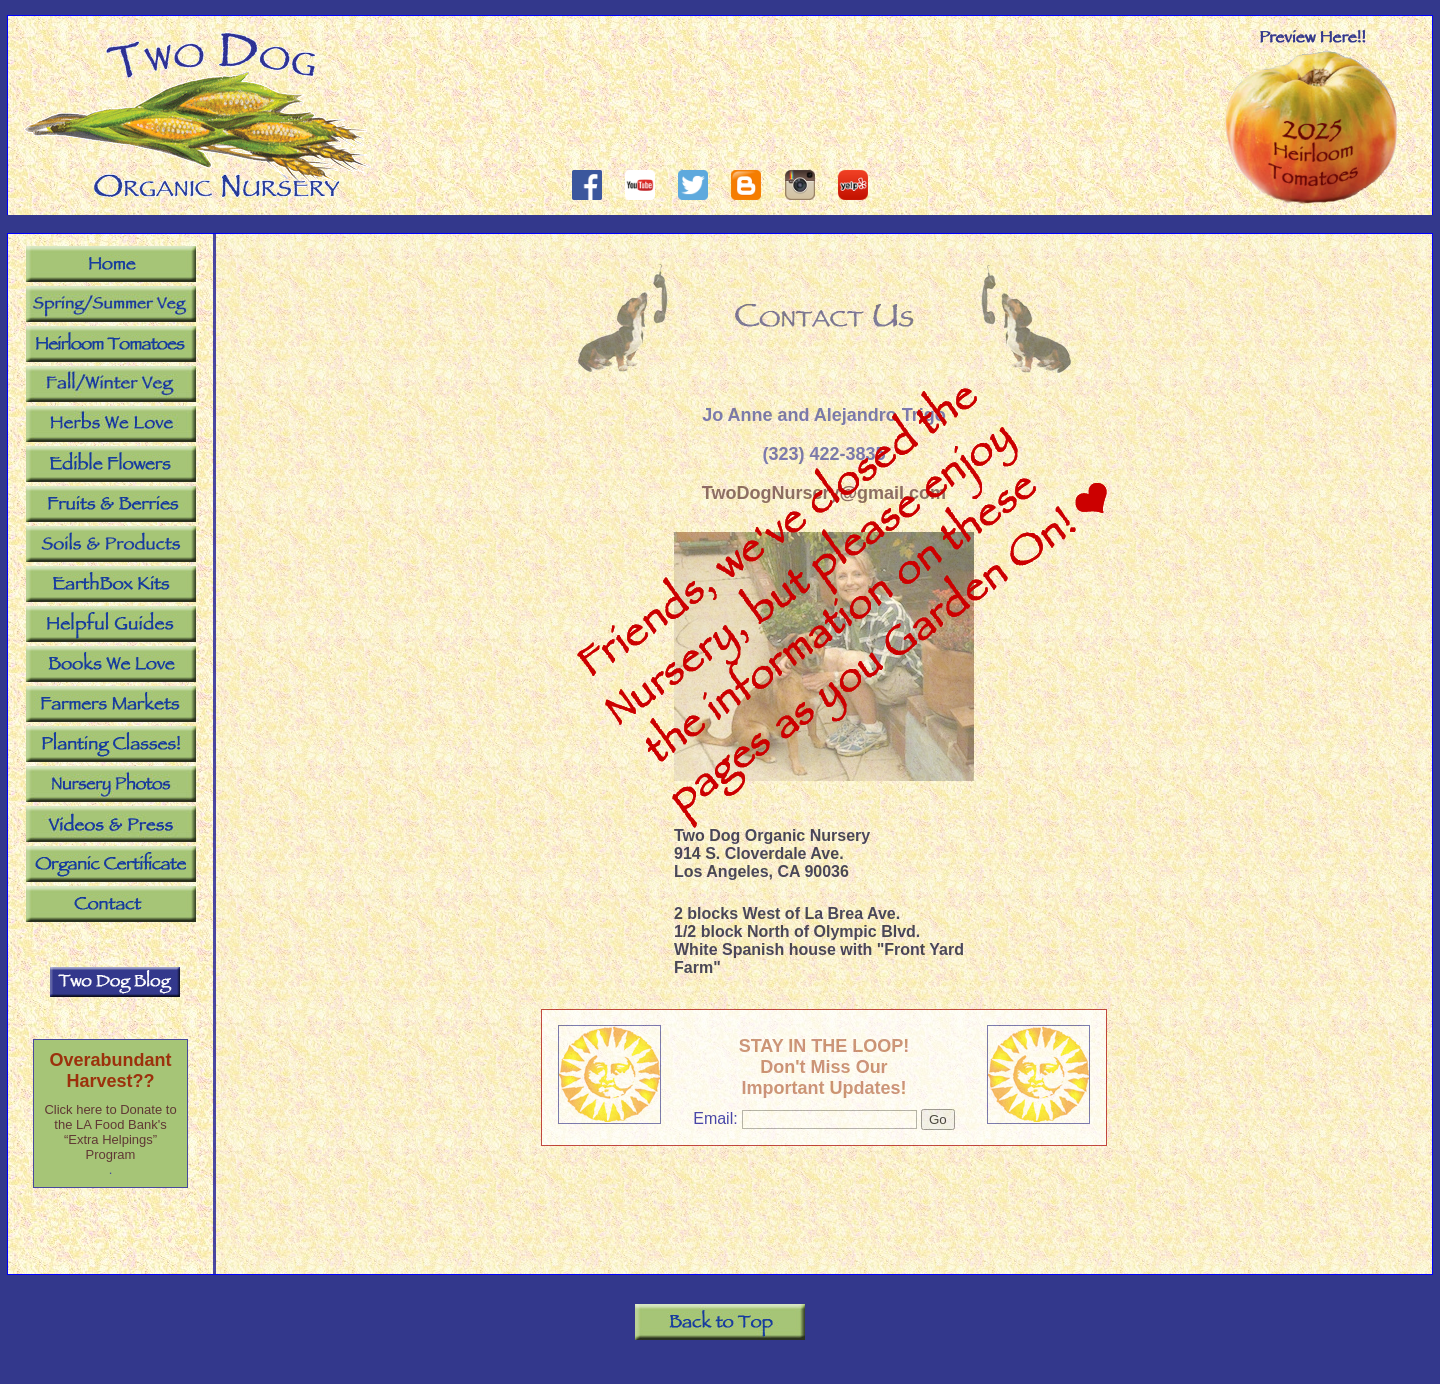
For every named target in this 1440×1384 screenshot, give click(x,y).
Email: (717, 1118)
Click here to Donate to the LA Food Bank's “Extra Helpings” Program (110, 1132)
